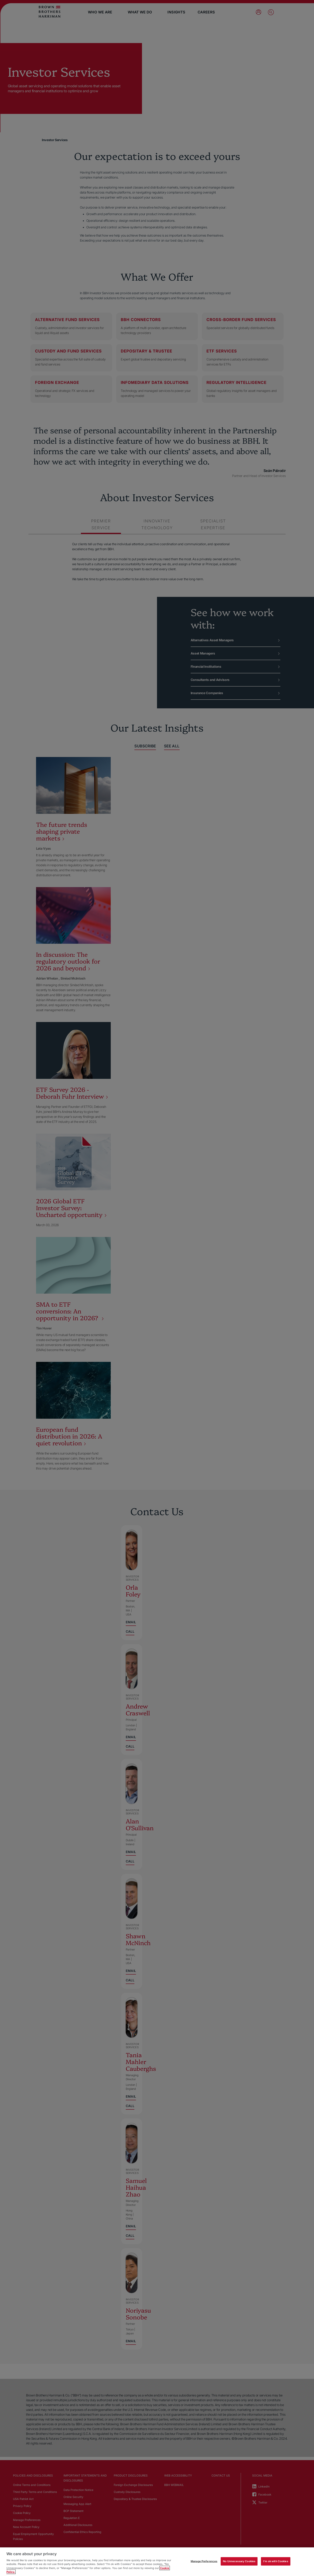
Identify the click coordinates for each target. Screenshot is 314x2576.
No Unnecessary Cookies (239, 2561)
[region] (157, 2561)
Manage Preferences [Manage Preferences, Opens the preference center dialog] (204, 2561)
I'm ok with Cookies (275, 2561)
